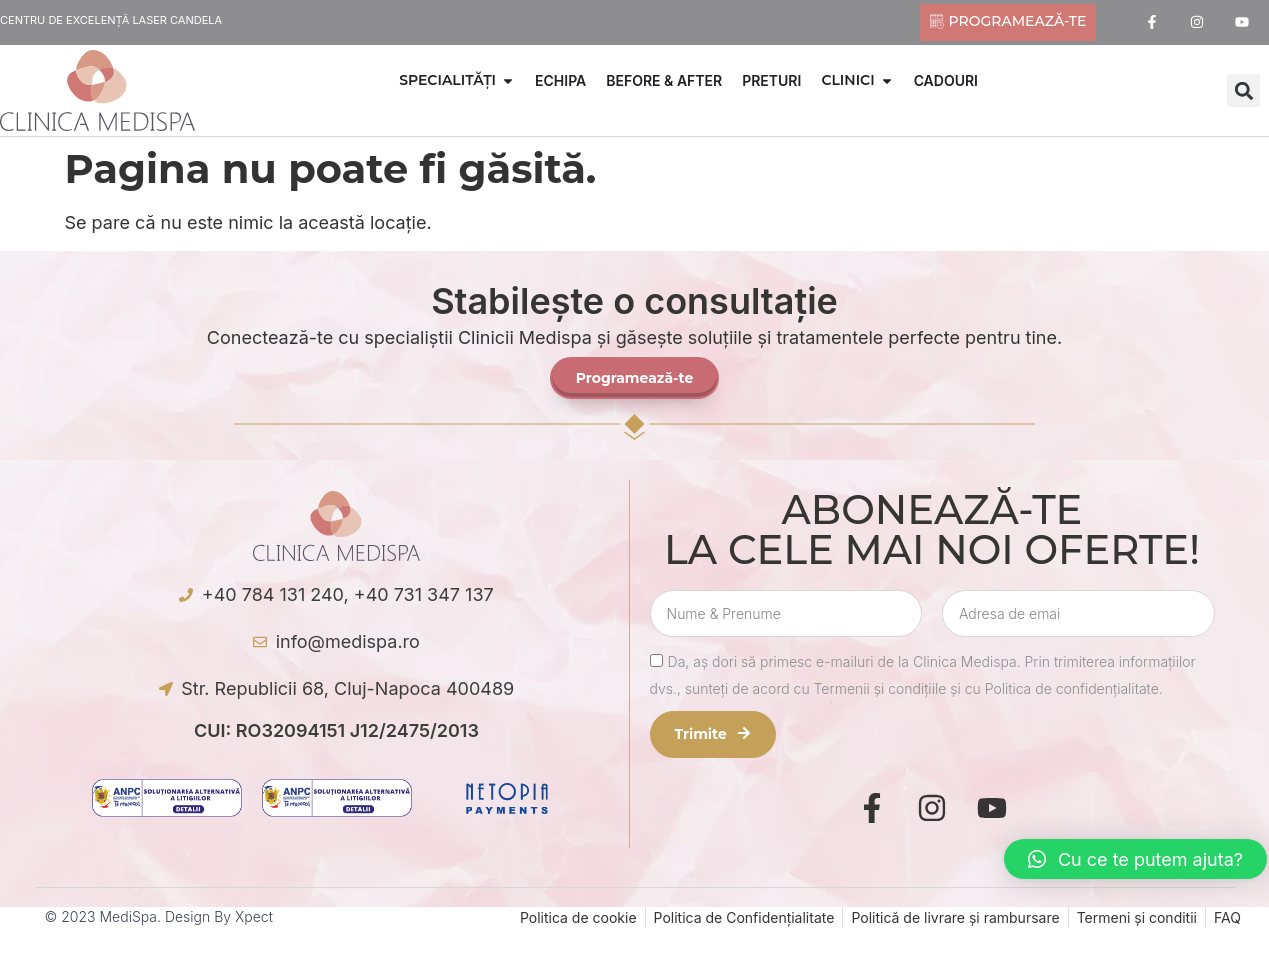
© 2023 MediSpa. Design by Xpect (159, 916)
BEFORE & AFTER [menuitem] (664, 80)
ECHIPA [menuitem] (560, 80)
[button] (508, 80)
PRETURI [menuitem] (771, 80)
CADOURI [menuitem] (946, 80)
